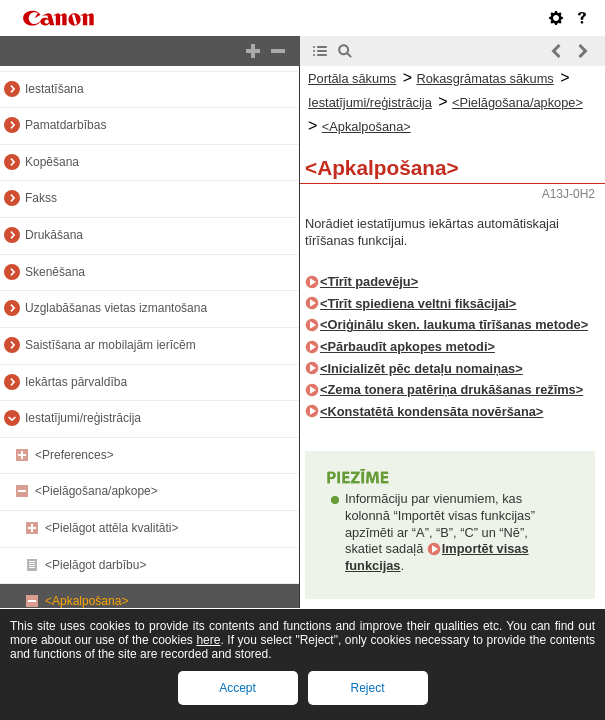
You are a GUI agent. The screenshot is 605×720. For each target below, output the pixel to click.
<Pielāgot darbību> (95, 565)
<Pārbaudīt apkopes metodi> (407, 346)
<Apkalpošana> (86, 601)
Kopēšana (52, 162)
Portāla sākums (352, 78)
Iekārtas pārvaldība (76, 382)
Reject (367, 688)
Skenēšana (55, 272)
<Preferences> (74, 455)
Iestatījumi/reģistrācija (83, 418)
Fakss (41, 198)
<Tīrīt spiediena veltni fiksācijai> (418, 303)
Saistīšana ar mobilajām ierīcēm (110, 345)
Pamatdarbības (65, 125)
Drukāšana (54, 235)
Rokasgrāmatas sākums (484, 78)
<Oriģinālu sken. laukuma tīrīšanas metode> (454, 324)
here (208, 640)
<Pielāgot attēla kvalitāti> (111, 528)
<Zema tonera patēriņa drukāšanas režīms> (451, 389)
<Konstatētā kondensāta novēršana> (431, 411)
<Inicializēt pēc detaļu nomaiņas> (421, 368)
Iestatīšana (54, 89)
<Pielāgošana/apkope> (96, 491)
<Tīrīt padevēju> (369, 281)
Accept (237, 688)
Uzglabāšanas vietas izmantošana (116, 308)
